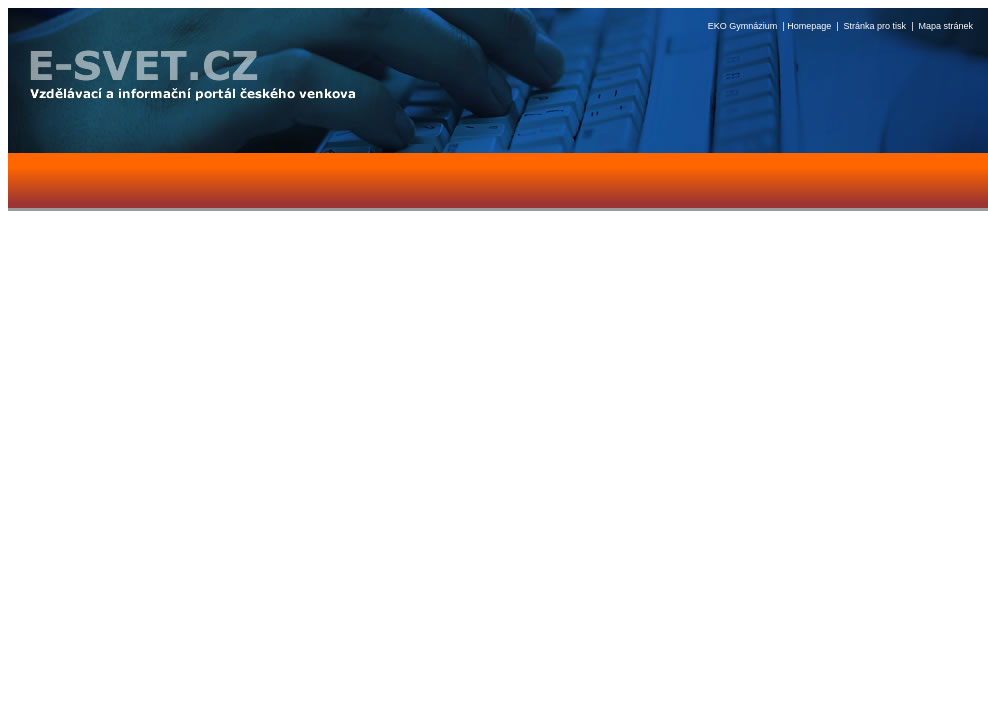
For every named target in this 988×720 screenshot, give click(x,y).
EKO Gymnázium (743, 26)
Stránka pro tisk (875, 26)
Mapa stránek (945, 26)
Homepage (809, 26)
